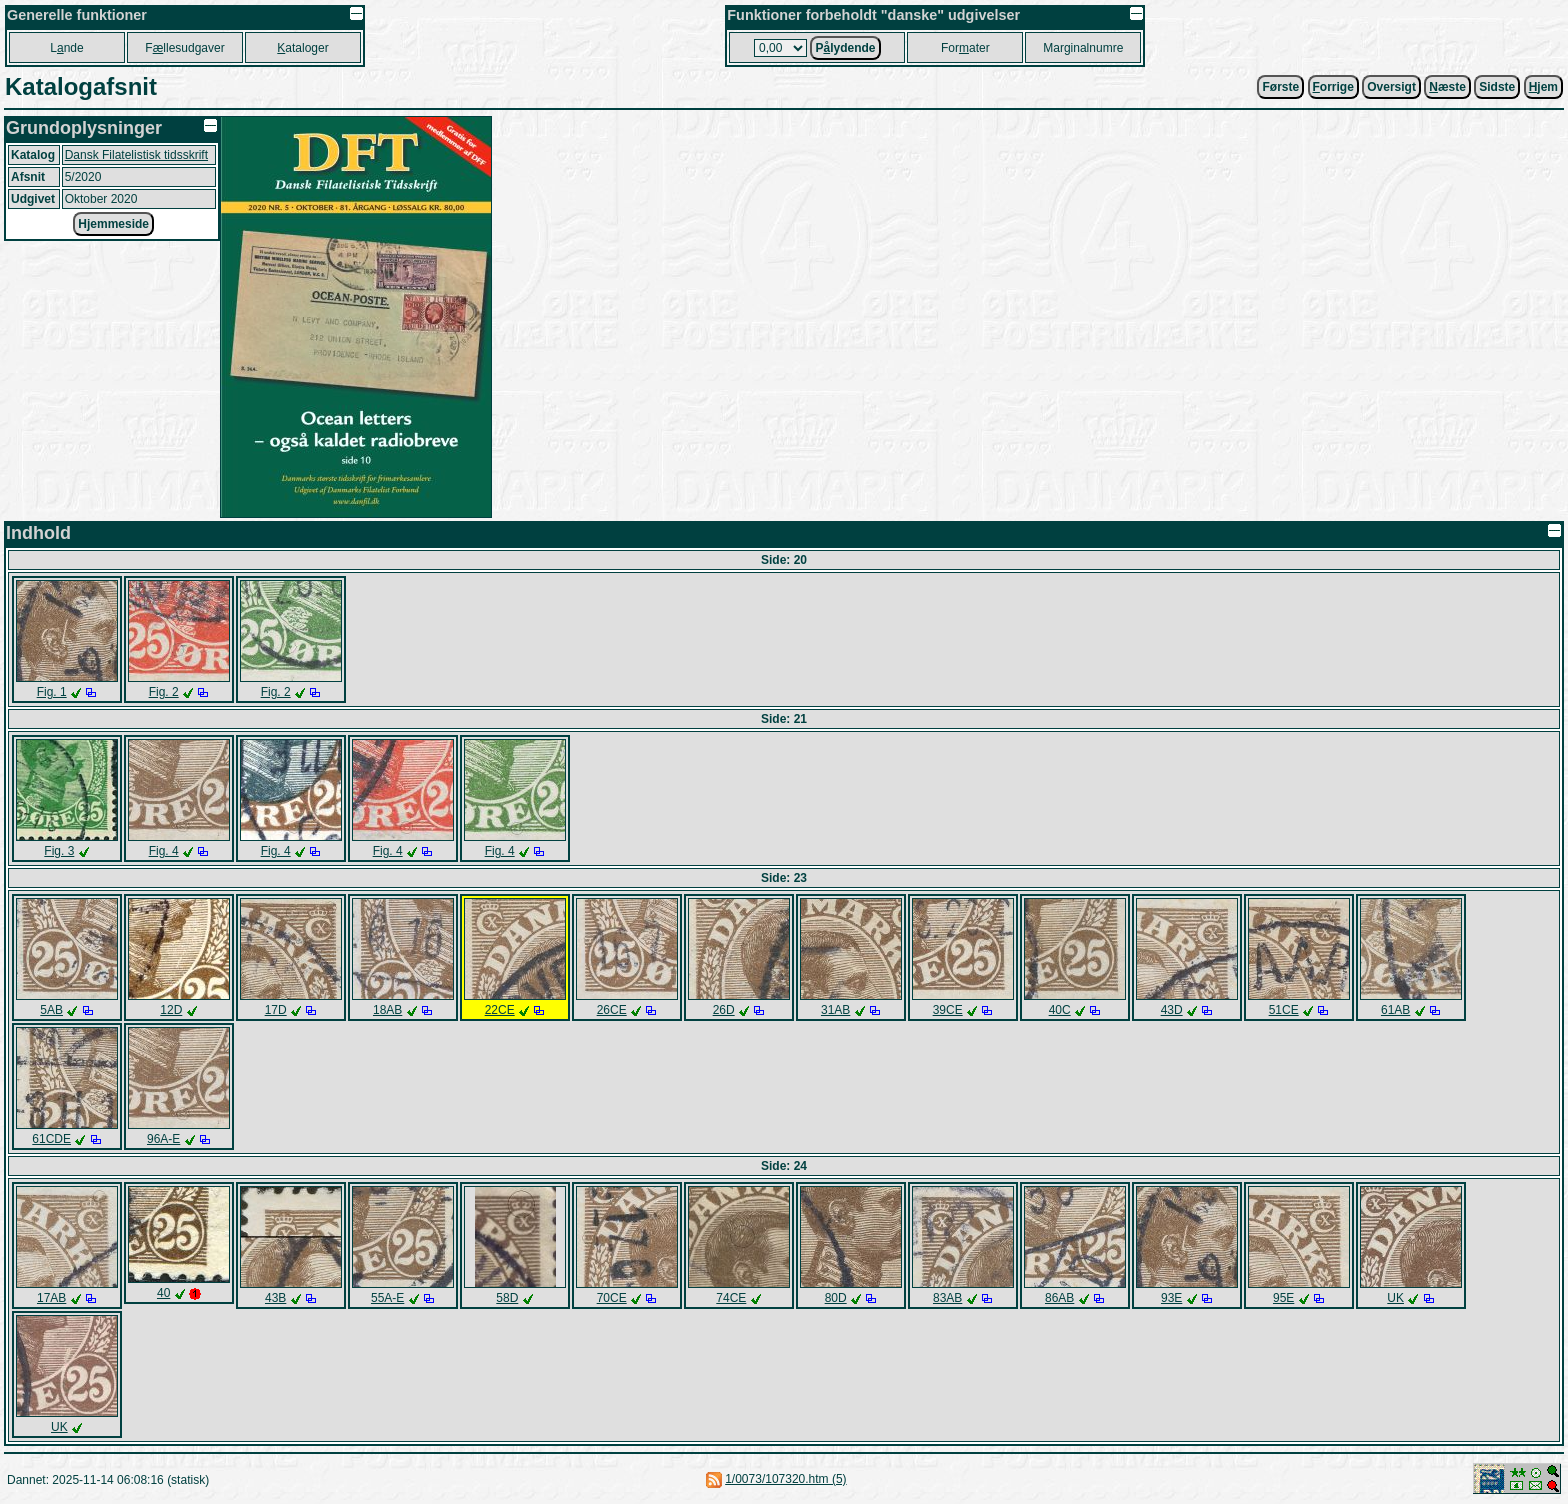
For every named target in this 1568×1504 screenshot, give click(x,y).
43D (1172, 1010)
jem (1543, 87)
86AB (1059, 1298)
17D (276, 1010)
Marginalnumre (1083, 48)
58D (507, 1298)
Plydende (845, 48)
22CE (500, 1010)
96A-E (163, 1139)
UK (1395, 1298)
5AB (51, 1010)
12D (171, 1010)
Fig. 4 (164, 851)
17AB (51, 1298)
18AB (387, 1010)
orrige (1333, 87)
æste (1447, 87)
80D (836, 1298)
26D (724, 1010)
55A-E (387, 1298)
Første (1280, 87)
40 (163, 1293)
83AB (947, 1298)
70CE (612, 1298)
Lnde (66, 48)
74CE (731, 1298)
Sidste (1497, 87)
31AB (835, 1010)
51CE (1284, 1010)
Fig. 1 (52, 692)
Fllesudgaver (184, 48)
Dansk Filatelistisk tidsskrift (136, 155)
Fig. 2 (164, 692)
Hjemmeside (113, 224)
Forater (965, 48)
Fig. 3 (59, 851)
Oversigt (1391, 87)
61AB (1395, 1010)
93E (1171, 1298)
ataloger (302, 48)
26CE (612, 1010)
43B (275, 1298)
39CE (948, 1010)
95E (1283, 1298)
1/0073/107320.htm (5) (785, 1479)
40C (1060, 1010)
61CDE (51, 1139)
